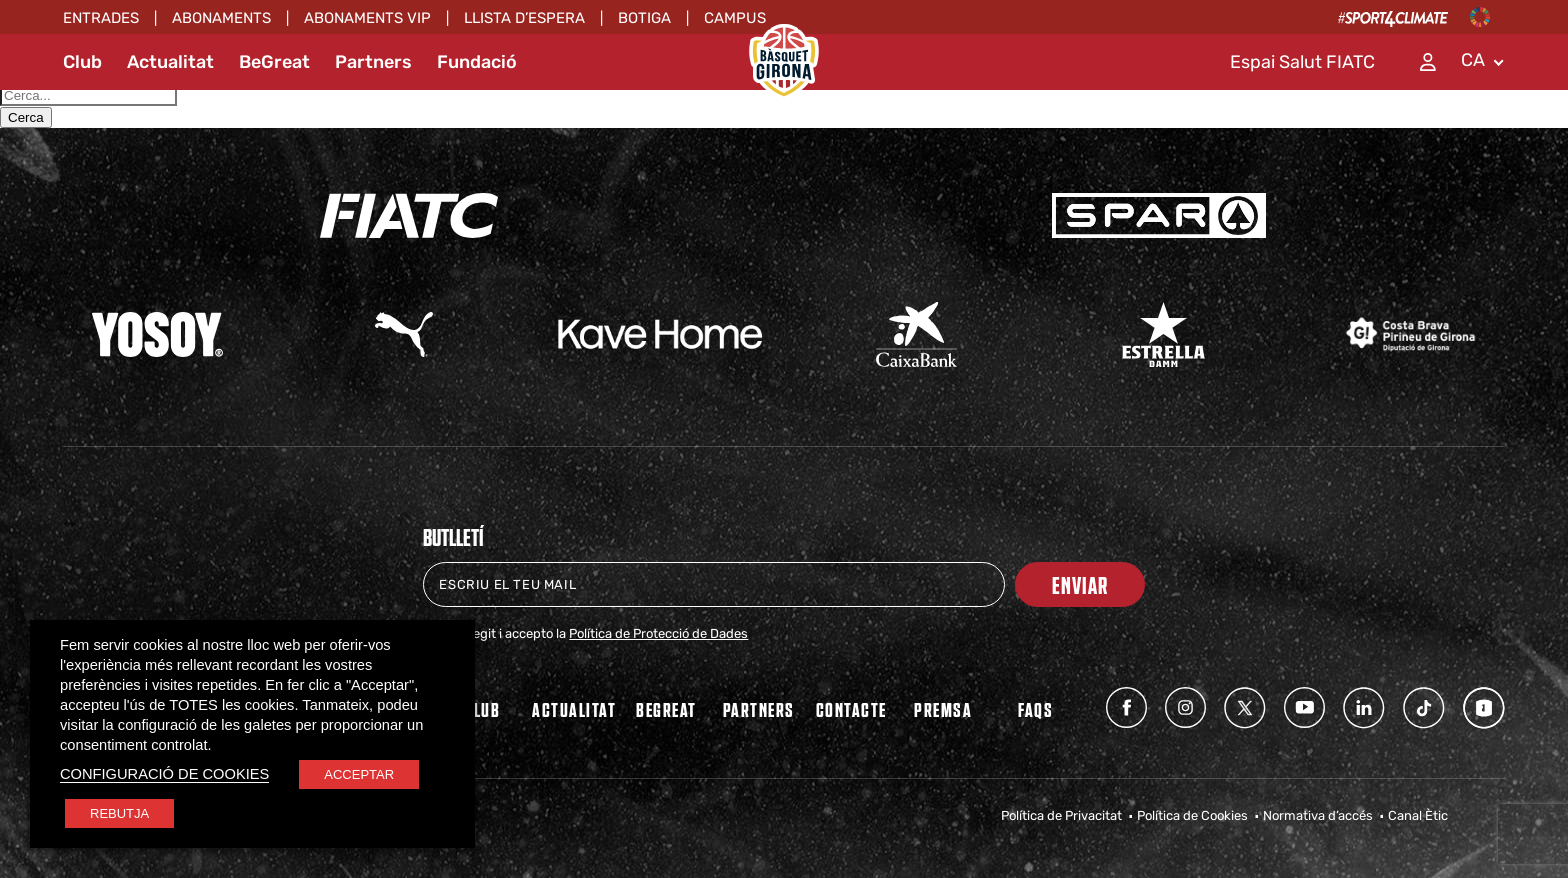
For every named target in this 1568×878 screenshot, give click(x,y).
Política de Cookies (1192, 815)
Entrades (101, 18)
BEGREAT (666, 709)
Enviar (1080, 584)
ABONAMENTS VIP (367, 18)
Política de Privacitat (1061, 815)
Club (82, 62)
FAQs (1035, 709)
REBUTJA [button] (119, 813)
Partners (373, 62)
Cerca (26, 117)
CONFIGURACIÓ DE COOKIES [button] (164, 774)
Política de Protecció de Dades (658, 633)
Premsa (943, 709)
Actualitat (170, 62)
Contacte (851, 709)
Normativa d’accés (1318, 815)
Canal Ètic (1418, 815)
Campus (735, 18)
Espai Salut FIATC (1302, 62)
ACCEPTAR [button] (359, 774)
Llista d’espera (524, 18)
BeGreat (274, 62)
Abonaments (221, 18)
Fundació (477, 62)
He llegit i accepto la (598, 633)
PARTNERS (759, 709)
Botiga (644, 18)
